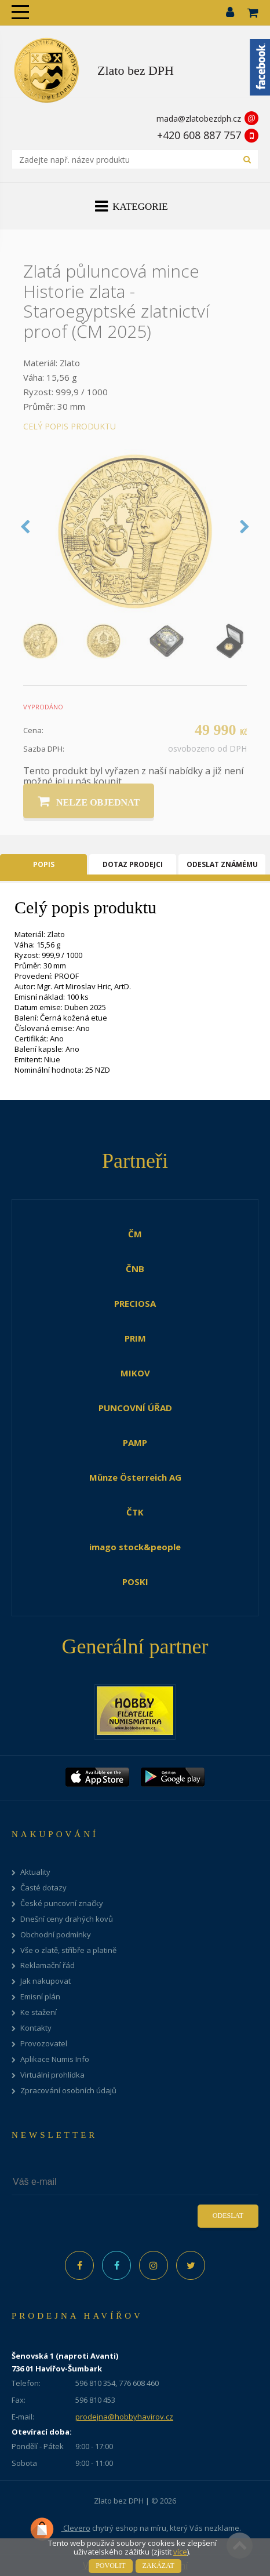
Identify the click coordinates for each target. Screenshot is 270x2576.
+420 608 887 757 (199, 135)
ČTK (135, 1512)
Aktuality (35, 1872)
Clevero (60, 2529)
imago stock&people (135, 1547)
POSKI (135, 1581)
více (180, 2551)
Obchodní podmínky (55, 1934)
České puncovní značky (61, 1903)
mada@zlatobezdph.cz (198, 118)
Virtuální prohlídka (52, 2075)
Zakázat (158, 2566)
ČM (135, 1234)
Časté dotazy (43, 1887)
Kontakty (36, 2028)
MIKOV (135, 1373)
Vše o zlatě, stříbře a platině (68, 1950)
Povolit (110, 2566)
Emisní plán (40, 1996)
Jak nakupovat (45, 1981)
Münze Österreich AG (135, 1477)
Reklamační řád (47, 1965)
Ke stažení (38, 2012)
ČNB (135, 1268)
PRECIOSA (135, 1303)
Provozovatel (43, 2043)
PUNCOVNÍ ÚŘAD (135, 1407)
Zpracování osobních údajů (68, 2090)
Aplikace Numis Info (54, 2059)
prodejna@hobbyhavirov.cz (124, 2416)
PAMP (135, 1442)
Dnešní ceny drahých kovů (66, 1919)
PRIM (135, 1338)
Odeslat (228, 2215)
